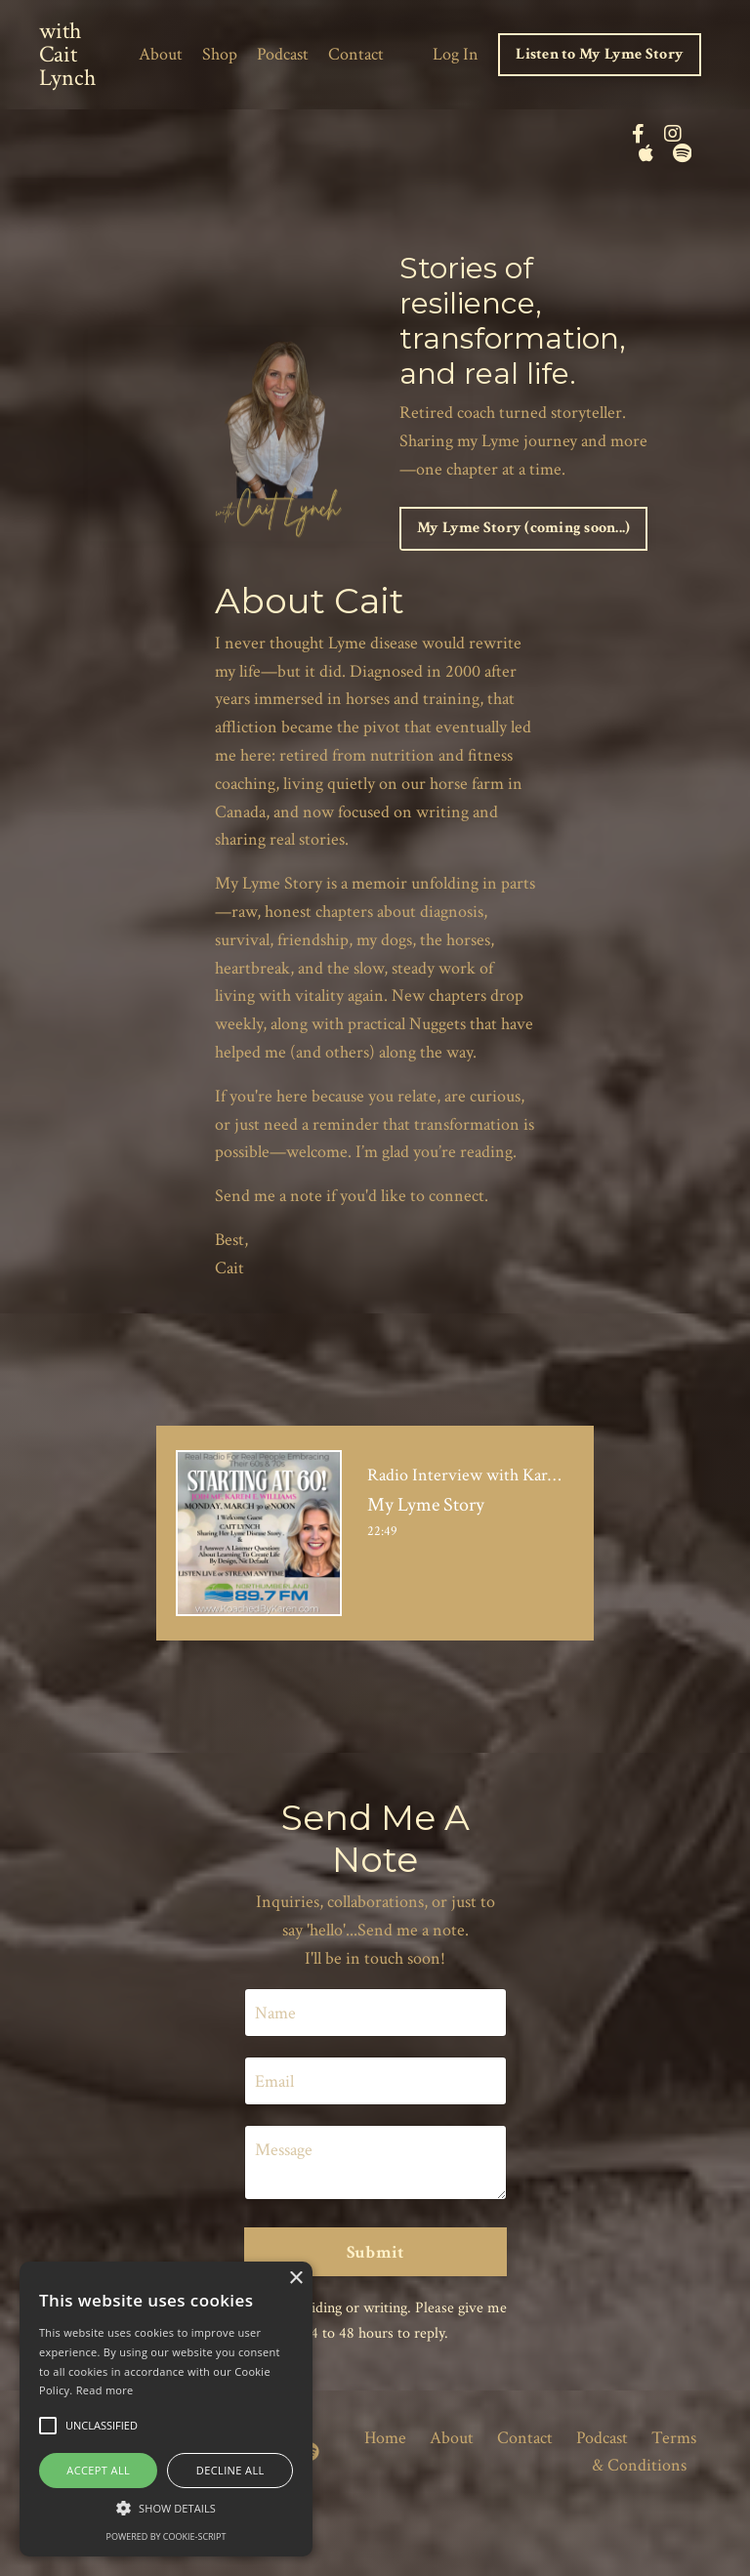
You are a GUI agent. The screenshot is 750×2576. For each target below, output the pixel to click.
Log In (456, 54)
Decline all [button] (230, 2470)
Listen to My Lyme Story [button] (600, 54)
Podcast (283, 54)
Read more (105, 2390)
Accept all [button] (98, 2470)
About (161, 54)
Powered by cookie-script (166, 2536)
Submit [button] (375, 2252)
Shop (219, 54)
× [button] (295, 2278)
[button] (166, 2507)
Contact (356, 54)
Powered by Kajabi (660, 2525)
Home (385, 2438)
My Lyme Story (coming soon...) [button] (524, 528)
